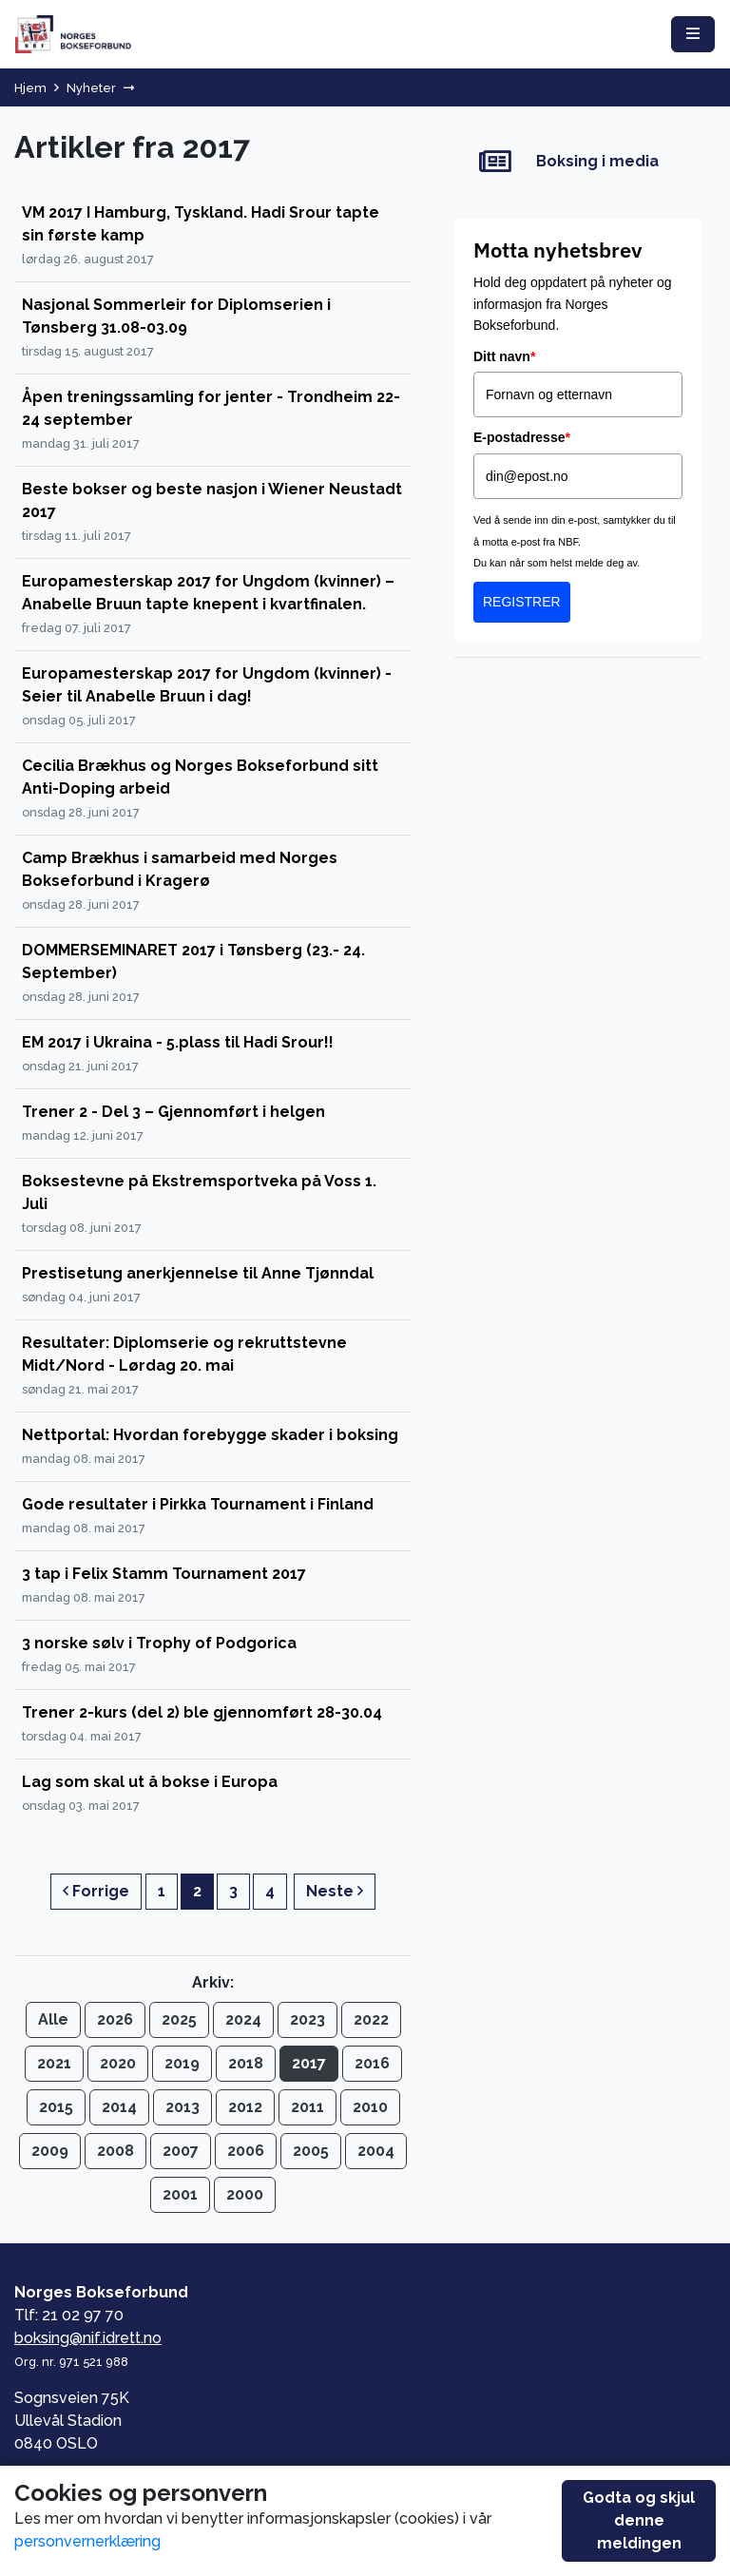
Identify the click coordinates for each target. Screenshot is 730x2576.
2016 (372, 2063)
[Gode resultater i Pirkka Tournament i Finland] (213, 1516)
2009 (49, 2151)
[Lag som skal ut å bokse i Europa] (213, 1793)
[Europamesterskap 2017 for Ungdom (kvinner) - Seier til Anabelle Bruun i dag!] (213, 697)
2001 (180, 2194)
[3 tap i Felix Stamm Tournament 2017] (213, 1586)
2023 (307, 2019)
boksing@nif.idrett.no (88, 2338)
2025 (179, 2019)
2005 (311, 2151)
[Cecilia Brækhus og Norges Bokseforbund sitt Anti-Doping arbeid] (213, 789)
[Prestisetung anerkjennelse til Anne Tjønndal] (213, 1285)
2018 (245, 2063)
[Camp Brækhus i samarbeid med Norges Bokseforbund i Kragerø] (213, 882)
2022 (371, 2019)
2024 (243, 2019)
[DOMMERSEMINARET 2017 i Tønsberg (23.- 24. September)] (213, 974)
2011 (307, 2107)
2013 (182, 2107)
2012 (245, 2107)
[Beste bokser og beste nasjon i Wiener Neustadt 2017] (213, 513)
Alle (53, 2019)
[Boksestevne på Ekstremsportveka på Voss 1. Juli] (213, 1205)
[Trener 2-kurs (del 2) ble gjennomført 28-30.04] (213, 1724)
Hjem (30, 88)
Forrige (96, 1891)
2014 (119, 2107)
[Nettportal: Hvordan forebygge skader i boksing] (213, 1447)
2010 (370, 2107)
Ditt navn (504, 356)
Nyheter (91, 88)
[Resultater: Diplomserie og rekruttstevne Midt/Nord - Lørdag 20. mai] (213, 1366)
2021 (54, 2063)
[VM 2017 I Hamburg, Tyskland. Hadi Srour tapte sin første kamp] (213, 236)
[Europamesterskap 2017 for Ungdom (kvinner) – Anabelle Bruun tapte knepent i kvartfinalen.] (213, 605)
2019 (182, 2063)
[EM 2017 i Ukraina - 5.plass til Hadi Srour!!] (213, 1054)
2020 (118, 2063)
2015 (56, 2107)
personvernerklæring (87, 2541)
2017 (309, 2063)
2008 (115, 2151)
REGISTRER (522, 601)
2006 (245, 2151)
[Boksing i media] (577, 162)
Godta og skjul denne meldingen (639, 2520)
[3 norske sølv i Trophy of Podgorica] (213, 1655)
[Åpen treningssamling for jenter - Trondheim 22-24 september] (213, 421)
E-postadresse (521, 437)
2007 (181, 2151)
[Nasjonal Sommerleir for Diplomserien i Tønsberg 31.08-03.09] (213, 328)
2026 (115, 2019)
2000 (244, 2194)
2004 (375, 2151)
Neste (334, 1891)
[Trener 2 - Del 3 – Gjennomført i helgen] (213, 1124)
